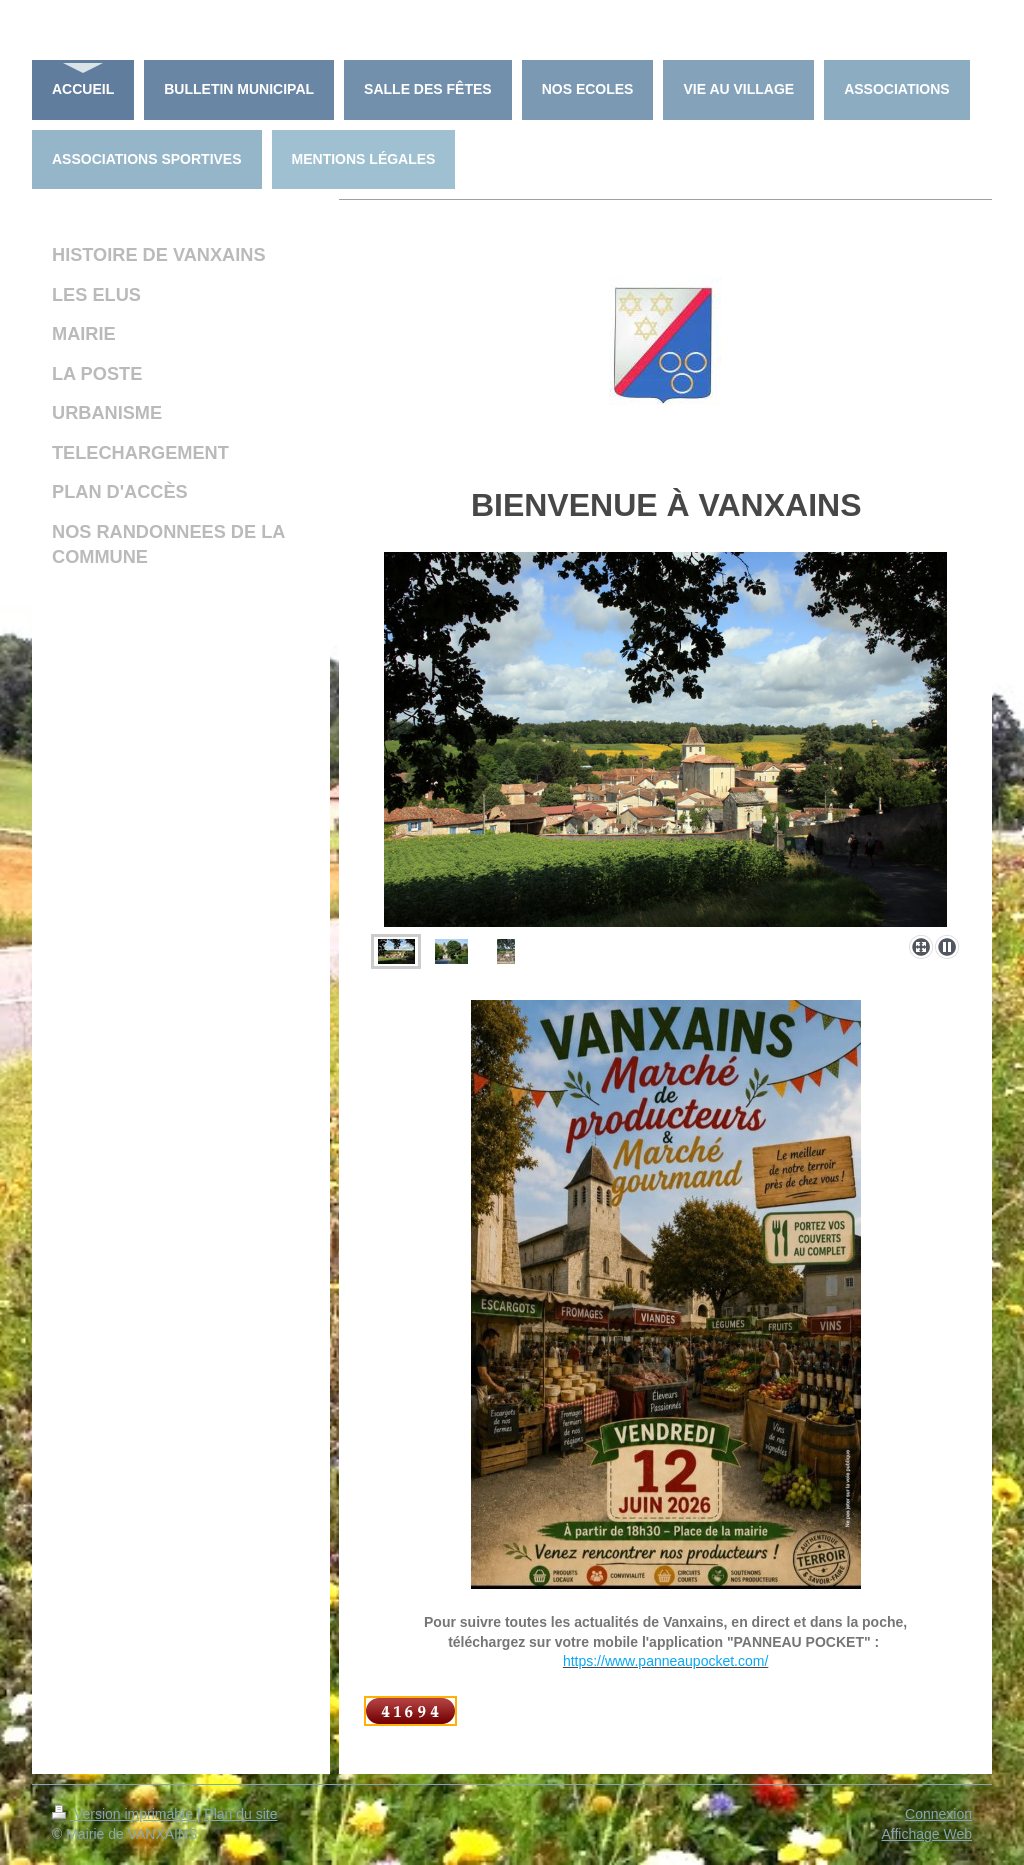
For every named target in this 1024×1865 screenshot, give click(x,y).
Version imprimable (124, 1814)
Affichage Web (926, 1834)
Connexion (938, 1814)
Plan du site (240, 1814)
